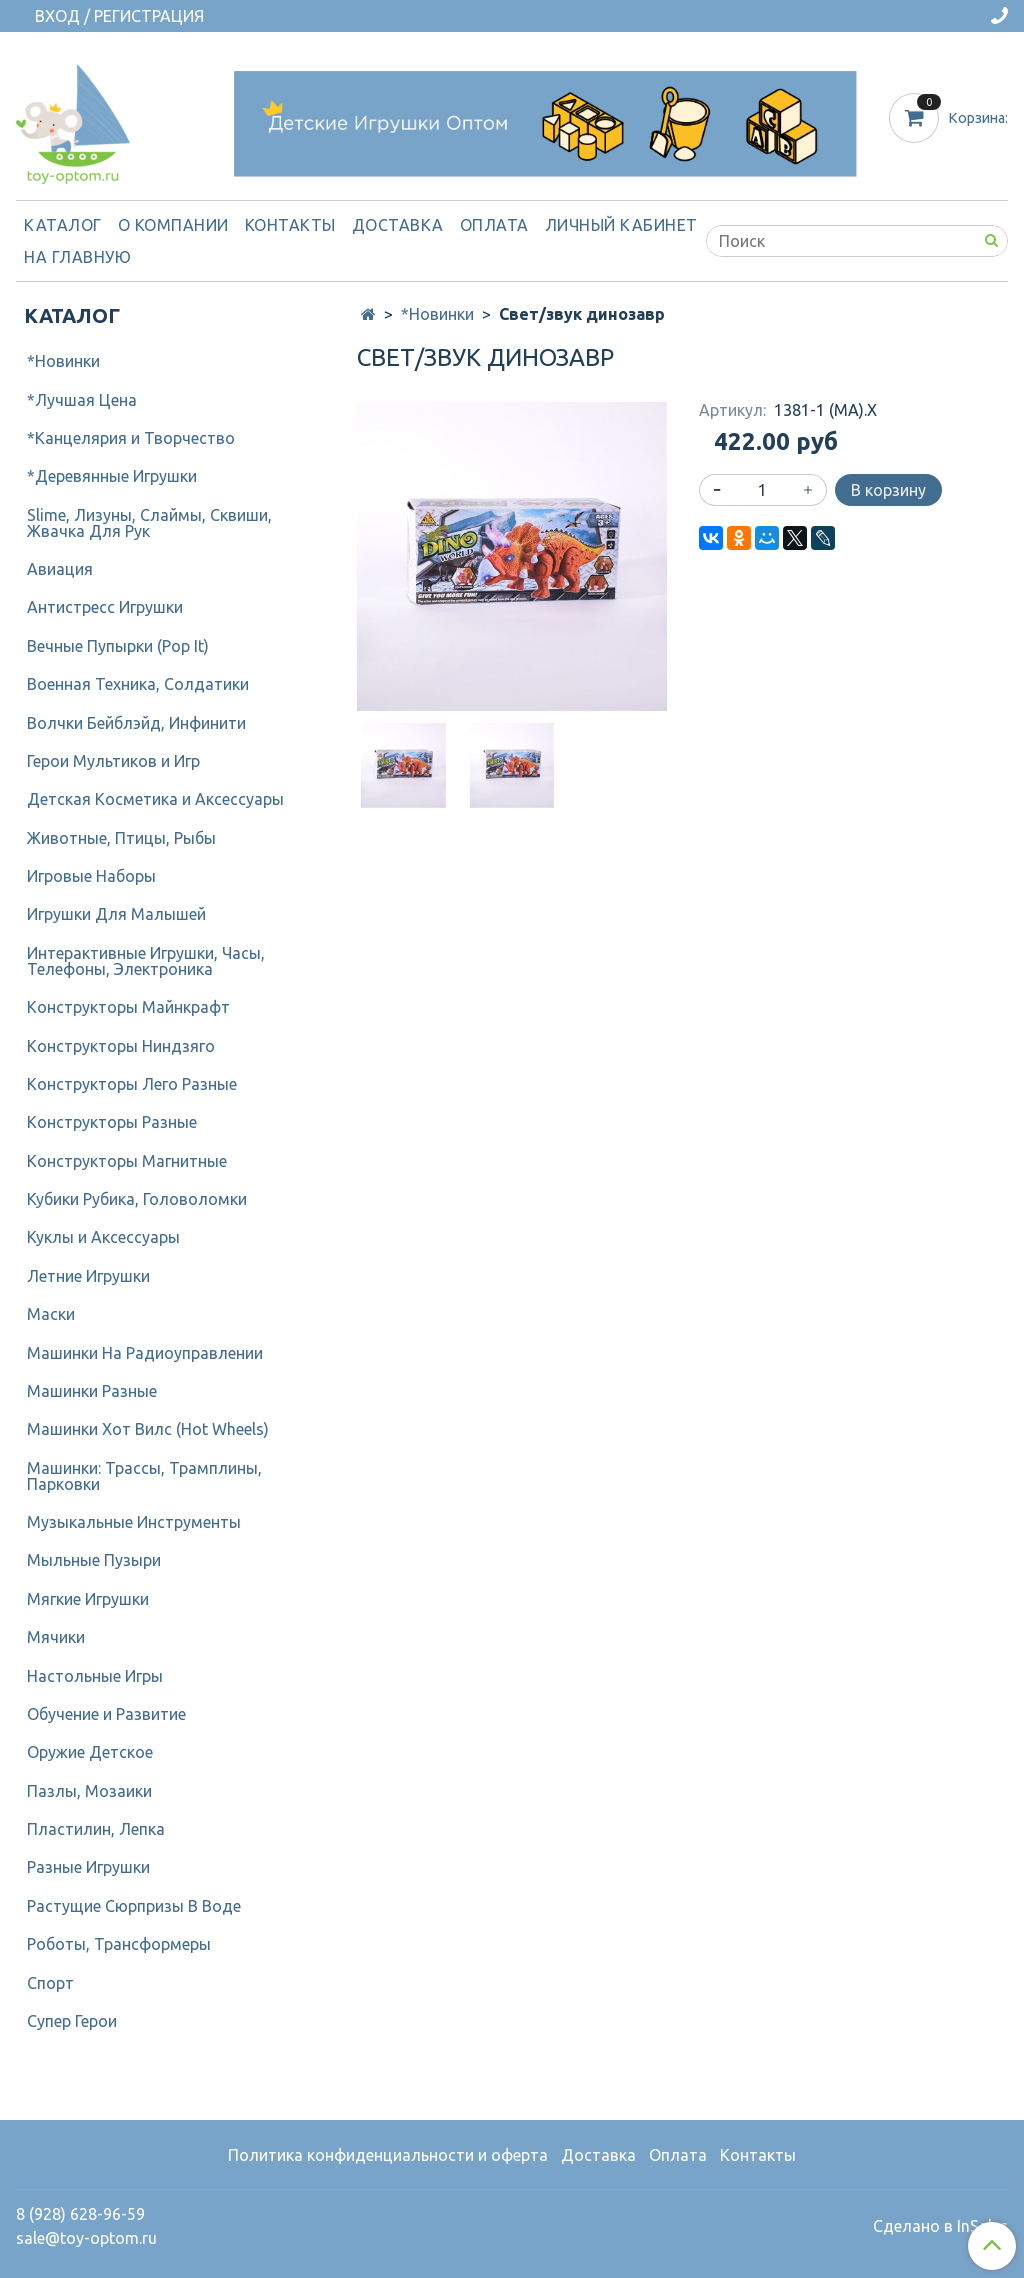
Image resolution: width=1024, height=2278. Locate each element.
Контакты (290, 225)
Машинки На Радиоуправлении (145, 1353)
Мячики (56, 1637)
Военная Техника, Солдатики (138, 684)
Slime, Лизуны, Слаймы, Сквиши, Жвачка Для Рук (149, 523)
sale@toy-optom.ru (86, 2238)
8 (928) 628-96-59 (80, 2214)
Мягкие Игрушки (88, 1599)
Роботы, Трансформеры (119, 1944)
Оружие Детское (90, 1752)
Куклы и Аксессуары (103, 1237)
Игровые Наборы (91, 876)
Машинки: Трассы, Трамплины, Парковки (144, 1476)
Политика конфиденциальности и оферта (388, 2155)
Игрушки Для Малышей (116, 914)
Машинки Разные (92, 1391)
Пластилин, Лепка (96, 1829)
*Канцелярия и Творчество (131, 438)
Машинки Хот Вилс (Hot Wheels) (148, 1429)
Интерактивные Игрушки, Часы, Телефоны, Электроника (146, 961)
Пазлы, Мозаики (89, 1791)
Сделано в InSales (940, 2226)
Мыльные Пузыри (94, 1560)
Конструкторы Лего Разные (132, 1084)
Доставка (398, 225)
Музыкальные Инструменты (134, 1522)
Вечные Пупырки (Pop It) (118, 646)
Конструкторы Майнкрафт (128, 1007)
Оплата (494, 225)
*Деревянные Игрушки (112, 476)
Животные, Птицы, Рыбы (121, 838)
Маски (51, 1314)
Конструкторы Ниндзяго (121, 1046)
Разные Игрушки (88, 1867)
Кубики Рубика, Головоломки (137, 1199)
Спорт (50, 1983)
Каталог (63, 225)
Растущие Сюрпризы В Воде (134, 1906)
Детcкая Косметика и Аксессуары (155, 799)
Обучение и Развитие (106, 1714)
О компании (173, 225)
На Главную (77, 257)
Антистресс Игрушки (105, 607)
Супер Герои (72, 2021)
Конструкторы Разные (112, 1122)
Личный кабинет (621, 225)
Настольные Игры (95, 1676)
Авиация (60, 569)
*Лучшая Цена (82, 400)
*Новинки (437, 314)
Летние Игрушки (88, 1276)
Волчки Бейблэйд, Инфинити (136, 723)
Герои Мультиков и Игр (113, 761)
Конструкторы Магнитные (127, 1161)
